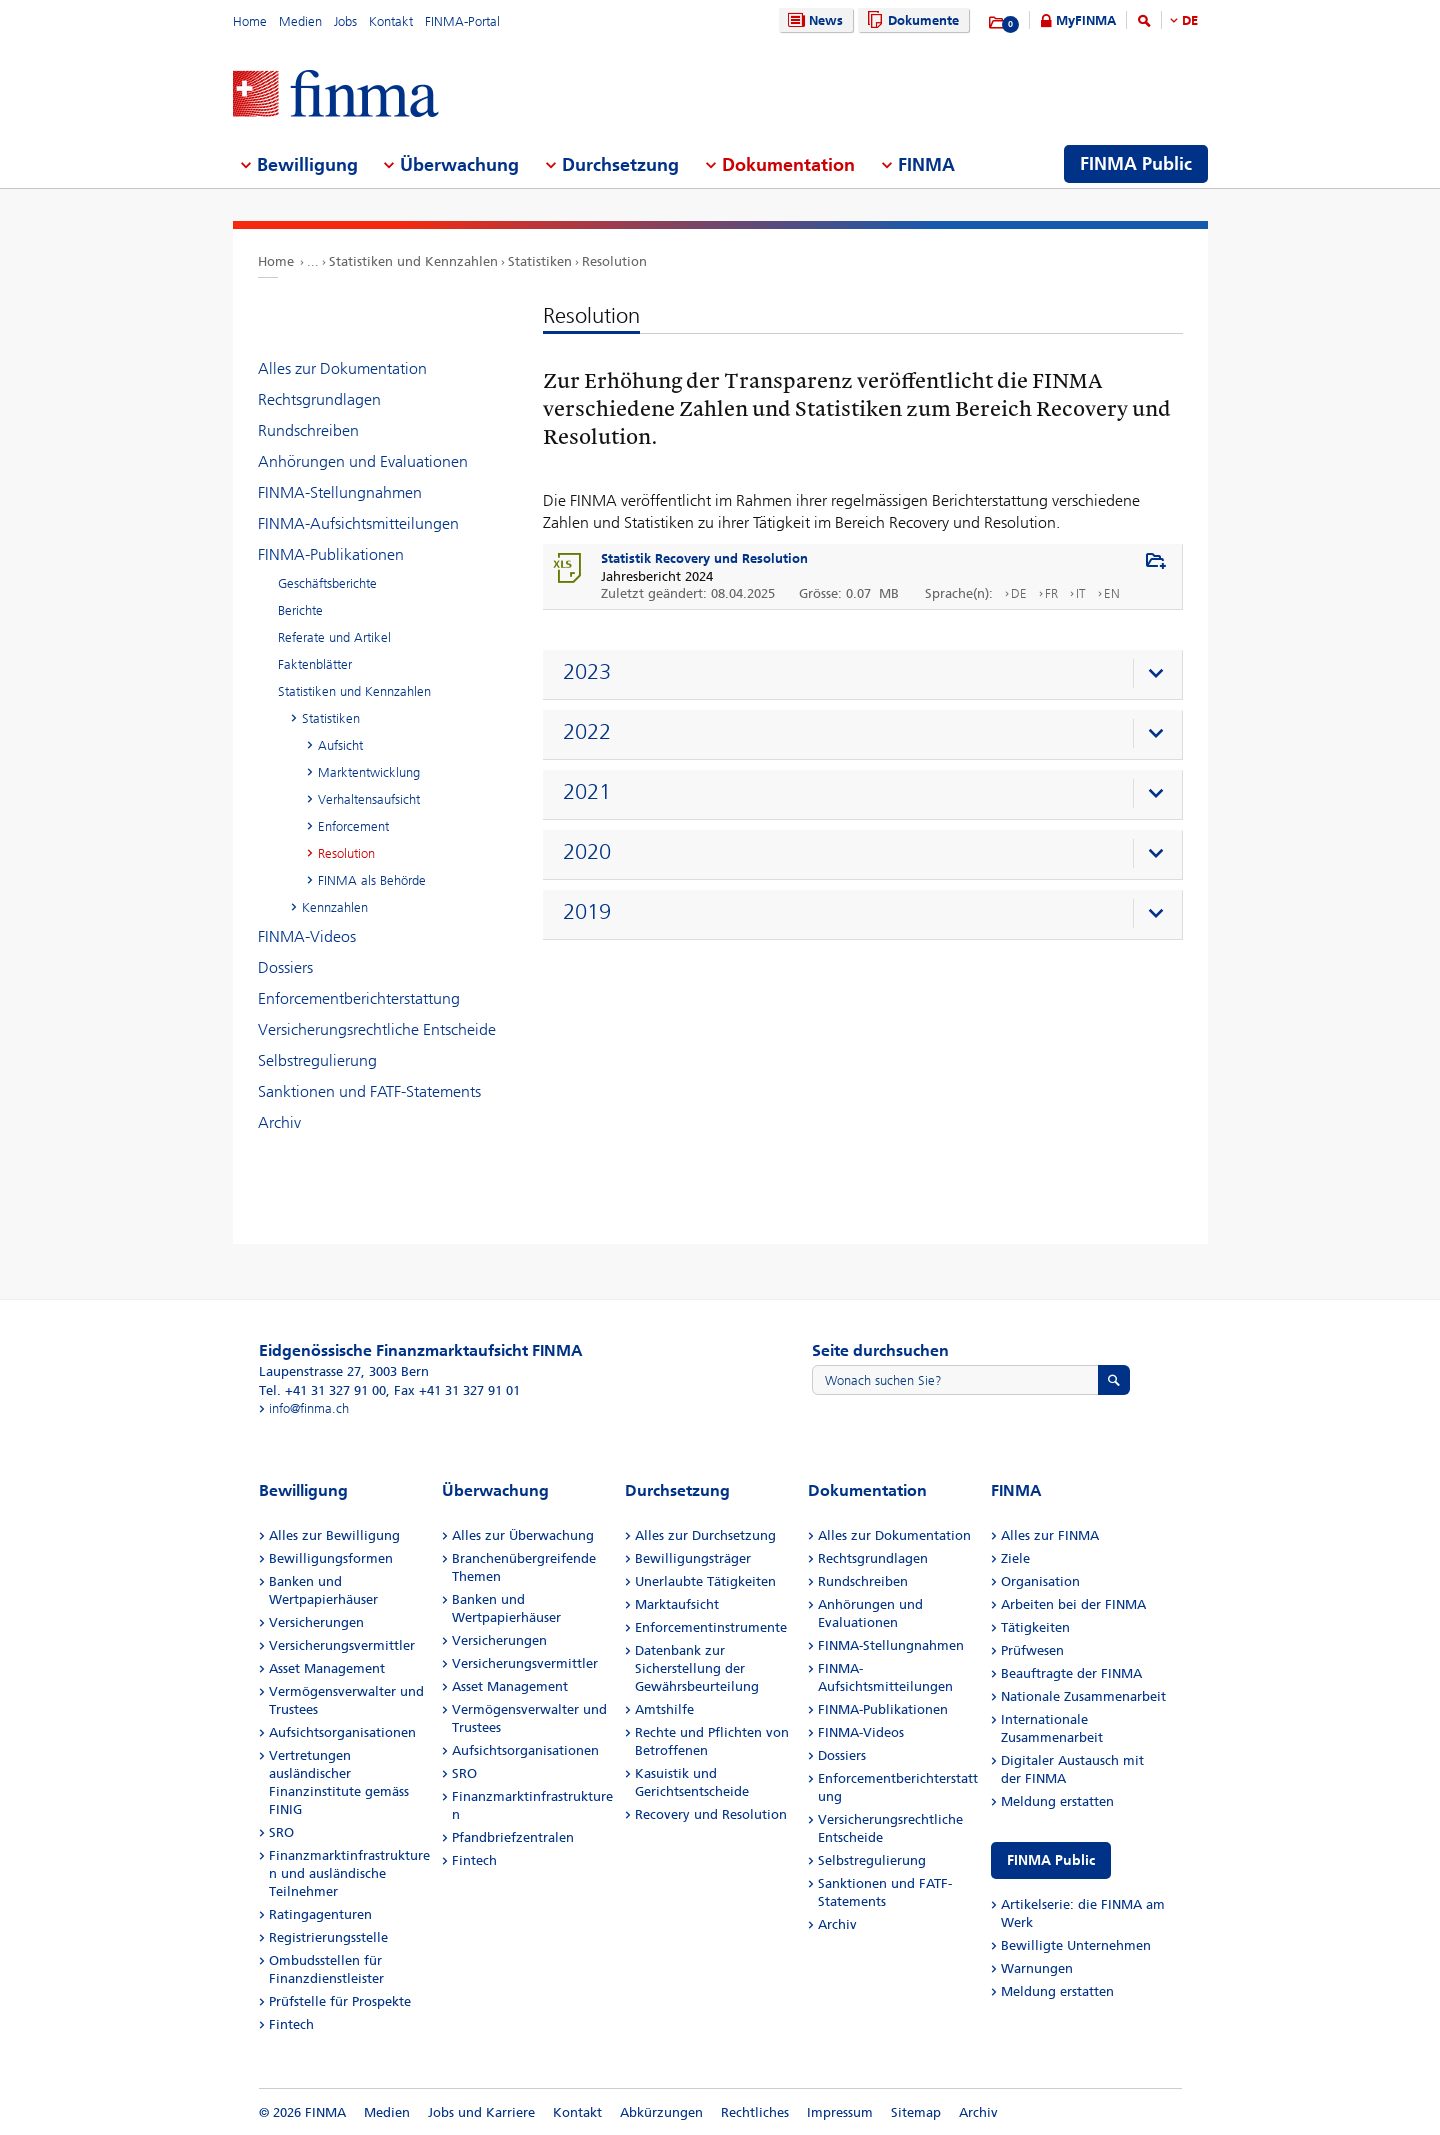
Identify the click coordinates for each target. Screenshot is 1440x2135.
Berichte (300, 610)
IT (1081, 593)
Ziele (1015, 1558)
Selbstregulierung (317, 1060)
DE (1190, 20)
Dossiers (285, 967)
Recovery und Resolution (711, 1814)
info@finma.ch (309, 1408)
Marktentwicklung (369, 772)
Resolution (614, 261)
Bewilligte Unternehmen (1076, 1945)
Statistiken (540, 261)
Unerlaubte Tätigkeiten (705, 1581)
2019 (587, 912)
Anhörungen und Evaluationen (363, 461)
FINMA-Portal (462, 21)
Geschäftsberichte (327, 583)
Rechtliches (755, 2112)
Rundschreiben (308, 430)
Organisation (1040, 1581)
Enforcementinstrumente (711, 1627)
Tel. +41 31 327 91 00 (322, 1390)
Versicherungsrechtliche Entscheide (377, 1029)
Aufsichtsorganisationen (342, 1732)
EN (1112, 593)
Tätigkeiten (1035, 1627)
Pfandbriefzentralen (513, 1837)
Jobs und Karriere (481, 2112)
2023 (587, 672)
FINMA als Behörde (372, 880)
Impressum (840, 2112)
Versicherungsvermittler (342, 1645)
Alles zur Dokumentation (342, 368)
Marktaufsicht (677, 1604)
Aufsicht (340, 745)
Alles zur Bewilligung (334, 1535)
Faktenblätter (315, 664)
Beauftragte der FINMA (1071, 1673)
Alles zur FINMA (1050, 1535)
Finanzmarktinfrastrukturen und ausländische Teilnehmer (349, 1873)
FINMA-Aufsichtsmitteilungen (358, 523)
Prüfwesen (1032, 1650)
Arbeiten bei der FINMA (1073, 1604)
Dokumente (910, 20)
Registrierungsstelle (328, 1937)
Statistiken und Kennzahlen (413, 261)
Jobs (345, 21)
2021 (587, 792)
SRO (281, 1832)
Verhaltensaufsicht (369, 799)
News (813, 20)
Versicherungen (316, 1622)
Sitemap (916, 2112)
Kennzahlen (335, 907)
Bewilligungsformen (331, 1558)
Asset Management (327, 1668)
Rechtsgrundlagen (319, 399)
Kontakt (391, 21)
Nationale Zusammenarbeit (1083, 1696)
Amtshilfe (664, 1709)
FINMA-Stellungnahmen (340, 492)
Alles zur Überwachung (523, 1535)
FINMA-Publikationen (331, 554)
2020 (587, 852)
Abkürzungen (661, 2112)
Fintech (291, 2024)
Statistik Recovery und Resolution (704, 558)
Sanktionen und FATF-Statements (369, 1091)
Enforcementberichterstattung (359, 998)
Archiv (279, 1122)
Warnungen (1037, 1968)
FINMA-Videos (307, 936)
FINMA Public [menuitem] (1136, 164)
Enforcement (353, 826)
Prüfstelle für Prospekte (340, 2001)
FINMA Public (1051, 1860)
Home (250, 21)
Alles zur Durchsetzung (705, 1535)
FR (1051, 593)
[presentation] (867, 675)
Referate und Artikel (334, 637)
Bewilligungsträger (693, 1558)
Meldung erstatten (1057, 1801)
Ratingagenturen (320, 1914)
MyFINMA (1086, 20)
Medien (300, 21)
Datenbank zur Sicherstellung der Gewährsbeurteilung (697, 1668)
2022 (587, 732)
